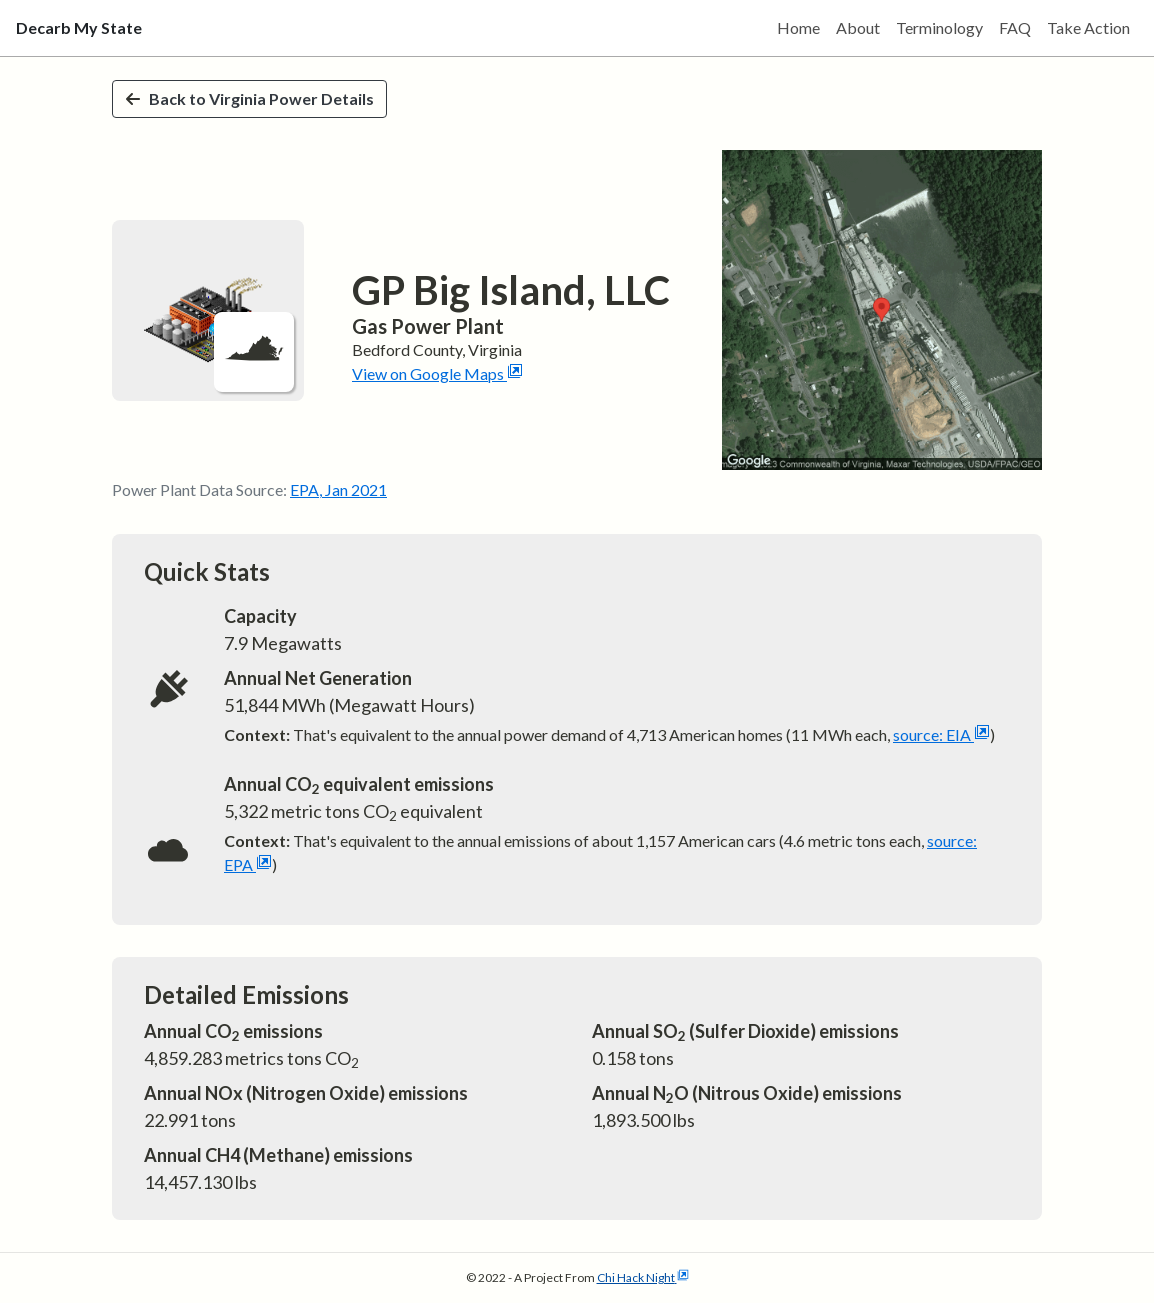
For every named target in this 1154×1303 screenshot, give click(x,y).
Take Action (1088, 27)
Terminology (939, 27)
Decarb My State (79, 27)
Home (798, 27)
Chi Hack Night (643, 1277)
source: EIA (941, 734)
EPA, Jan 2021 (338, 489)
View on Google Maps (437, 373)
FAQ (1015, 27)
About (858, 27)
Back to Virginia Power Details (249, 98)
